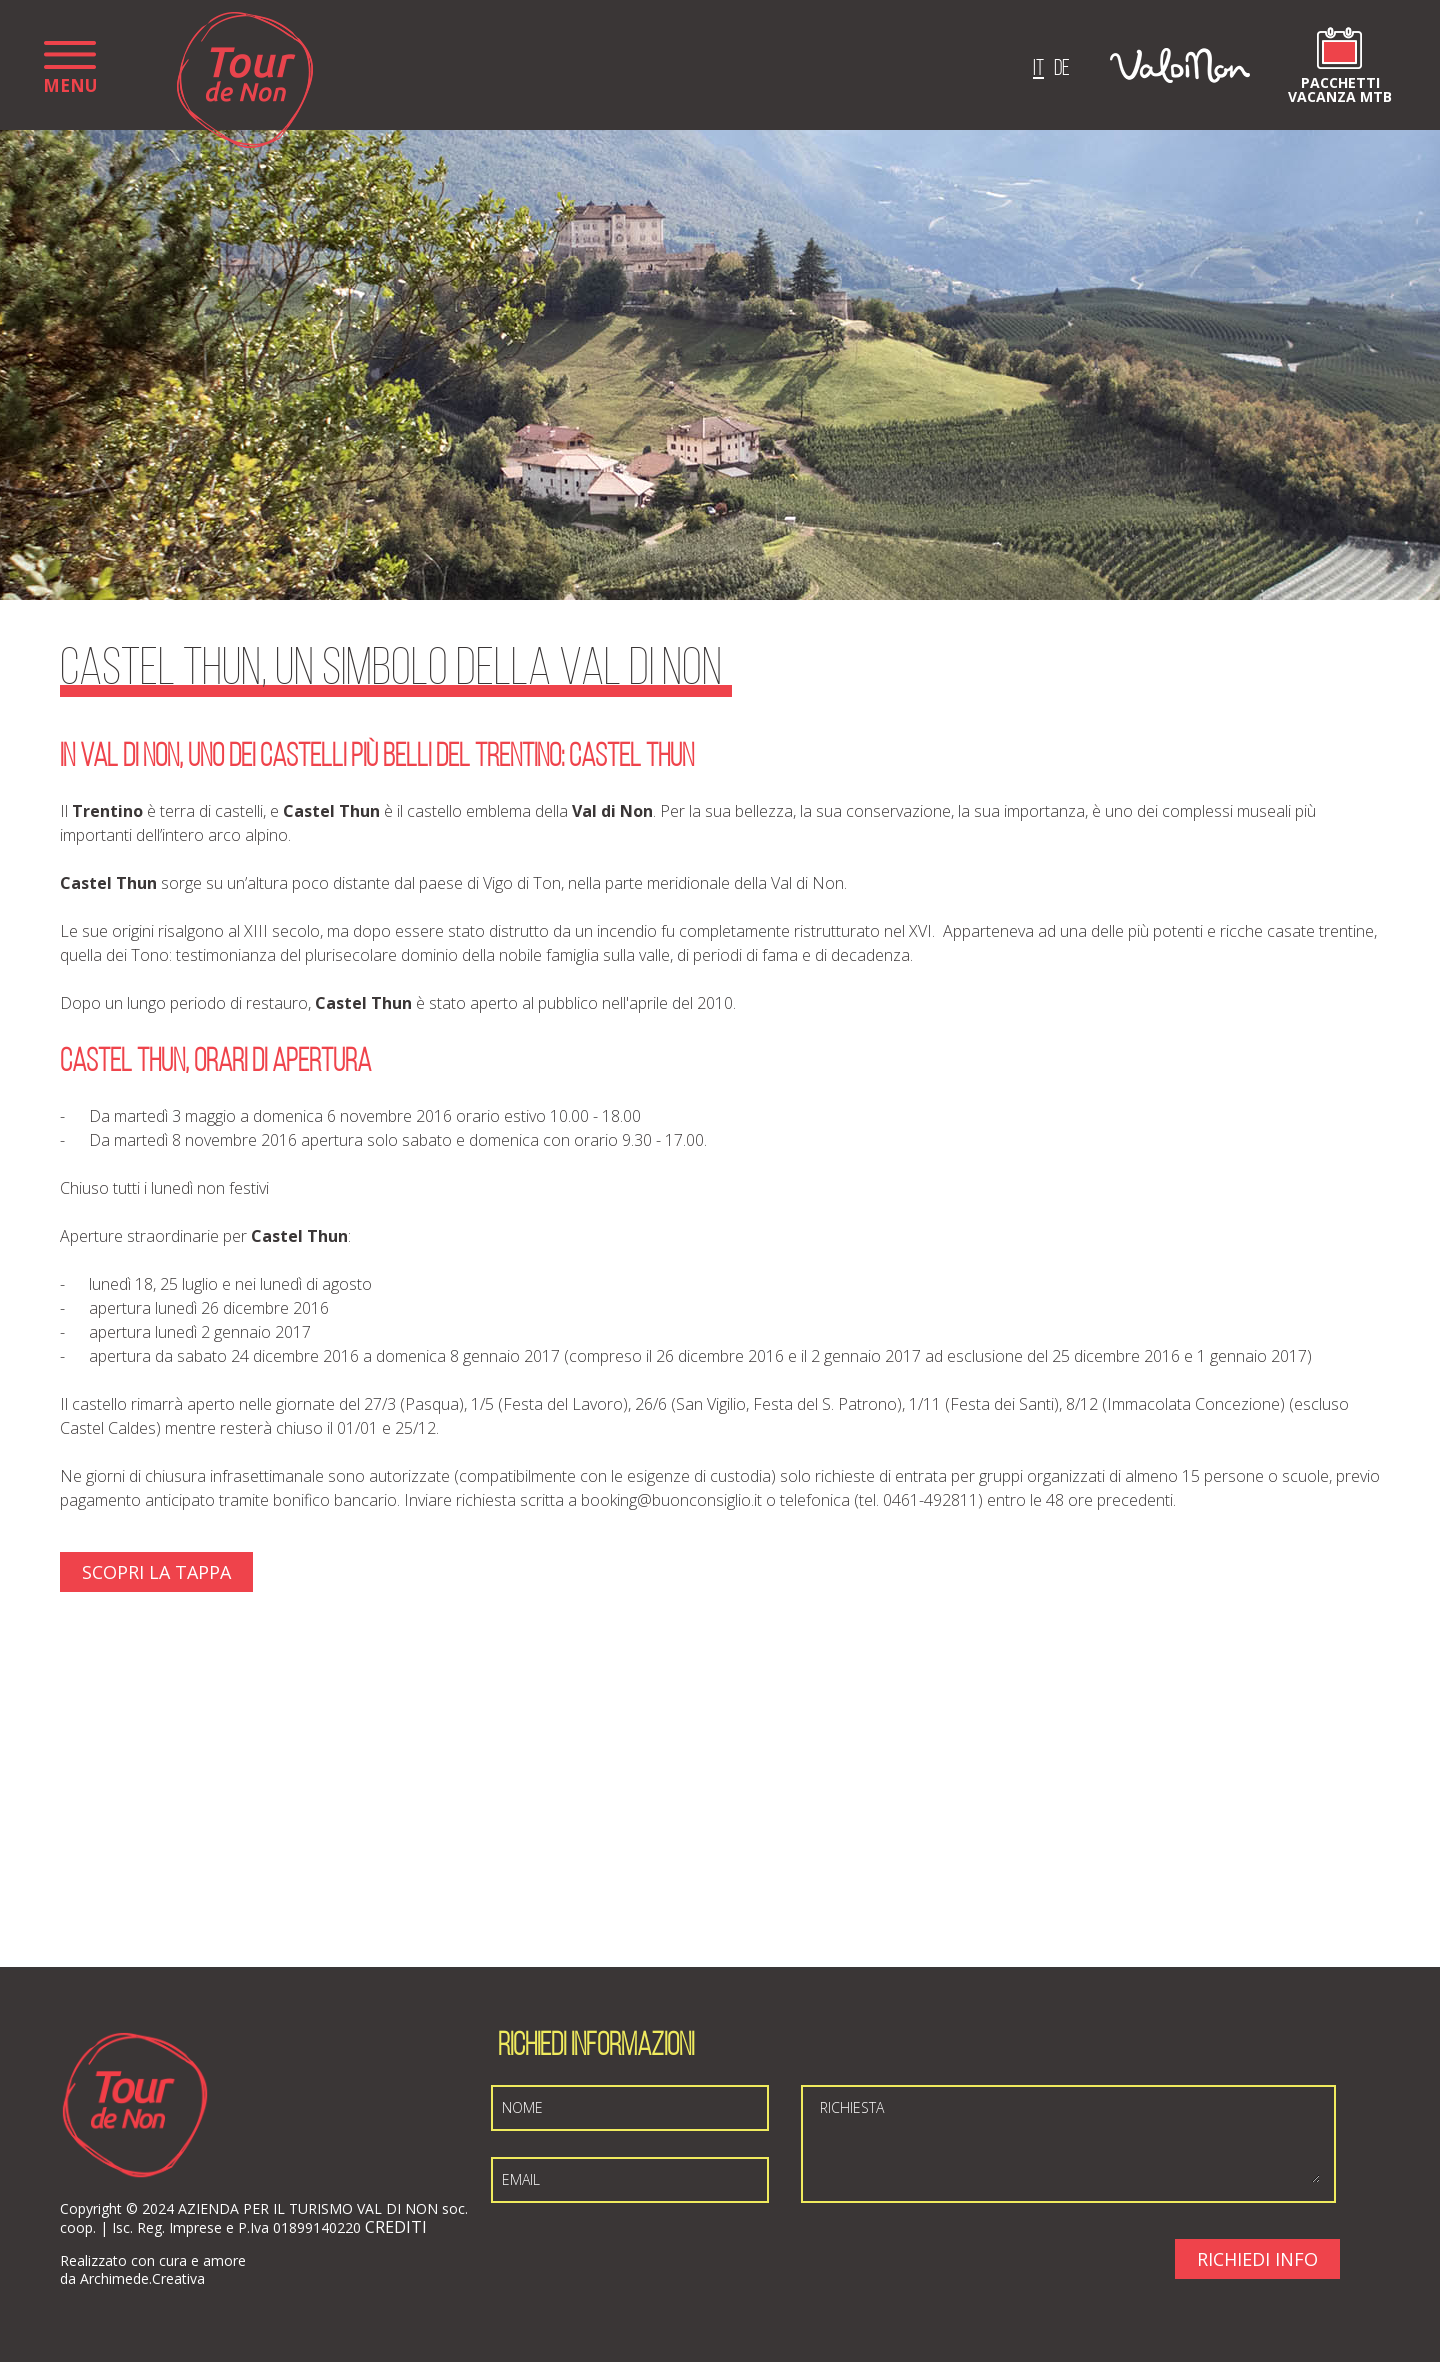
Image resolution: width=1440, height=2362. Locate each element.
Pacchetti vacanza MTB (1340, 88)
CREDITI (396, 2227)
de (1062, 69)
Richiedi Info (1257, 2259)
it (1038, 69)
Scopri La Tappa (156, 1572)
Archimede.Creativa (142, 2278)
